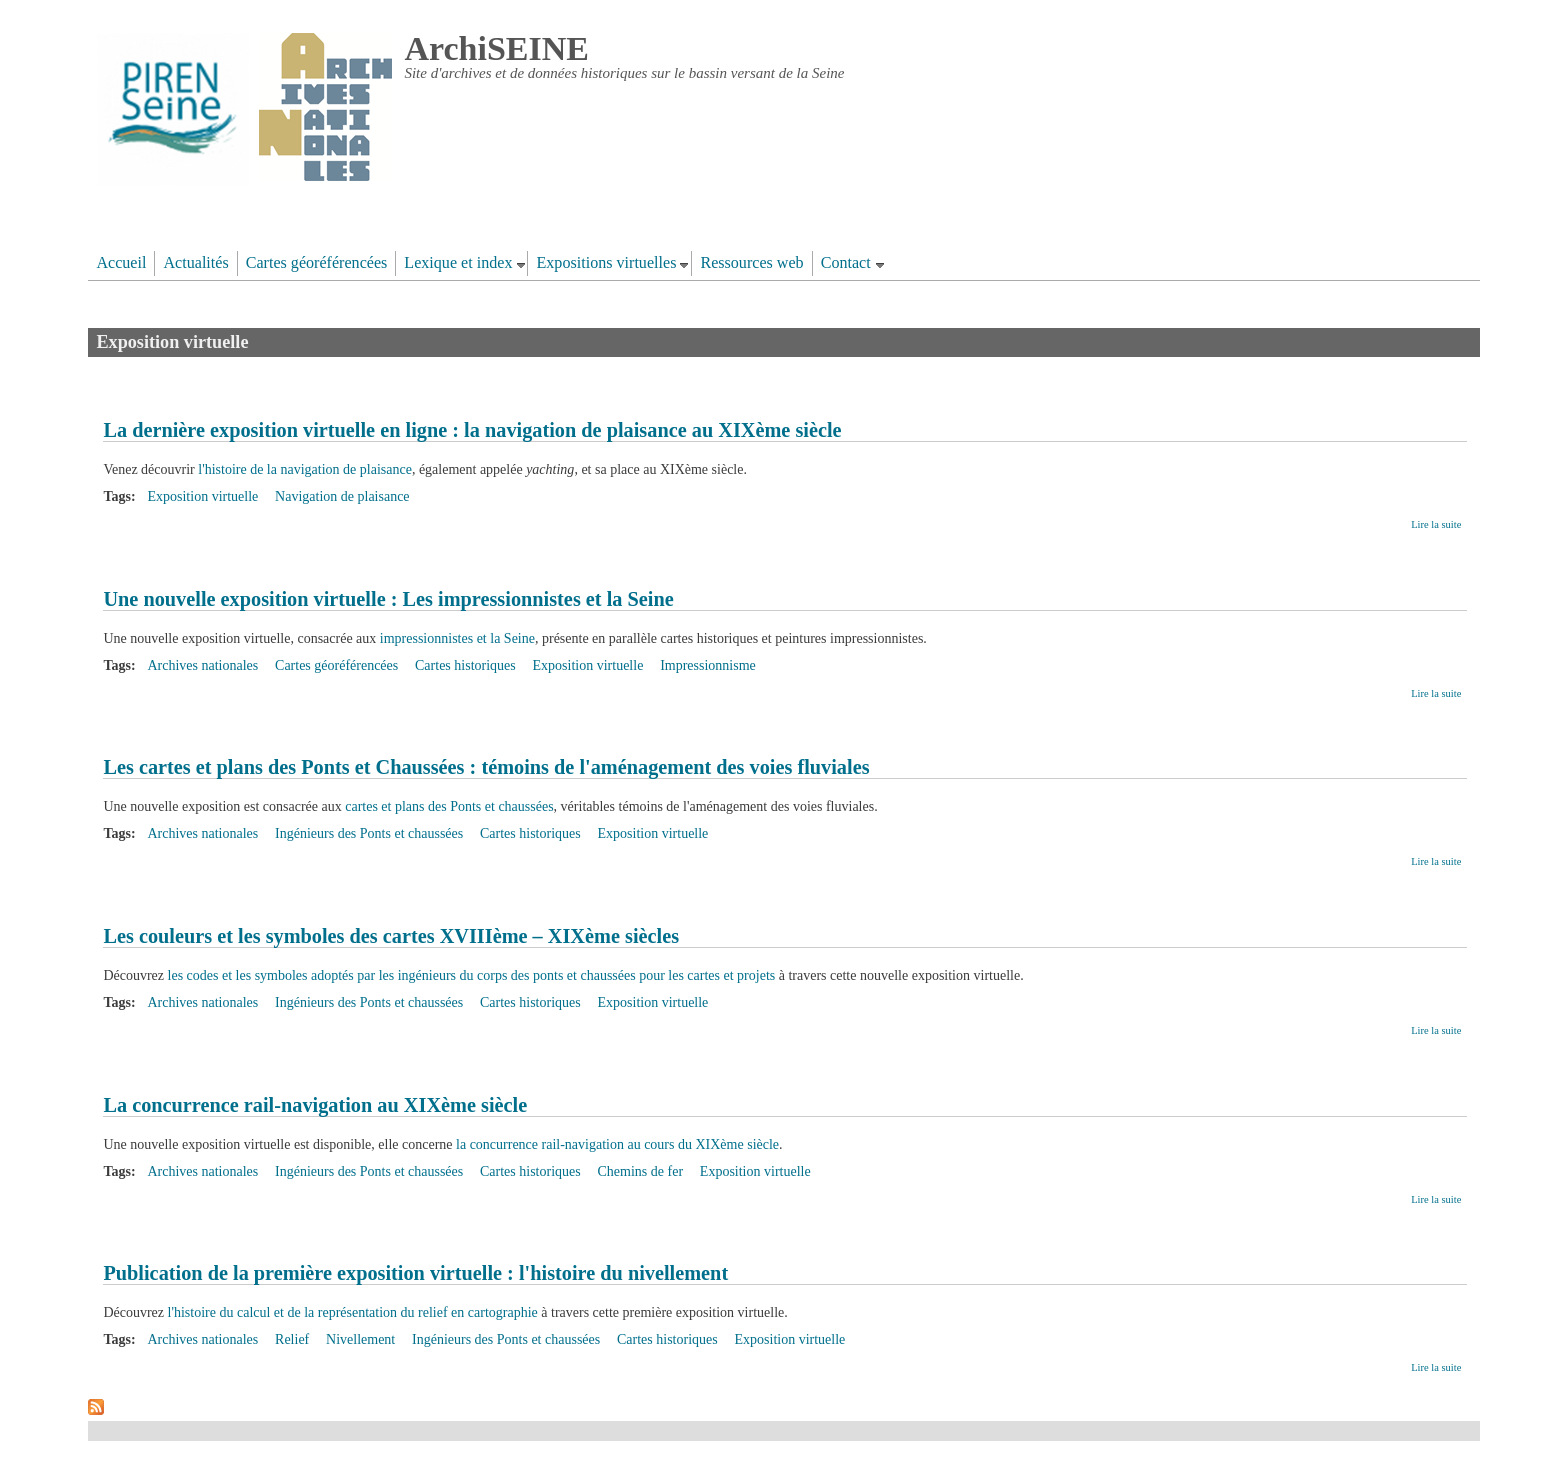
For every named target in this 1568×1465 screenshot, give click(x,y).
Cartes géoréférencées (317, 262)
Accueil (121, 262)
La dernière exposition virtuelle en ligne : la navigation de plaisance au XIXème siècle (472, 430)
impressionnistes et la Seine (457, 638)
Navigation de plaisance (342, 496)
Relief (292, 1339)
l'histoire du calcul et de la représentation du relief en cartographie (353, 1312)
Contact (846, 262)
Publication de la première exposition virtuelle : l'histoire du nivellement (415, 1273)
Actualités (195, 262)
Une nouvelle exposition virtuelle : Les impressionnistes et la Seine (388, 599)
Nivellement (360, 1339)
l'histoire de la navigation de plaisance (305, 469)
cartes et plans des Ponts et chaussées (449, 806)
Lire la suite (1436, 524)
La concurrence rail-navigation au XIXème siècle (315, 1105)
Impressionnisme (708, 665)
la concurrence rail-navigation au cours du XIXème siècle (617, 1144)
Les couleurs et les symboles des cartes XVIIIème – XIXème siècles (391, 936)
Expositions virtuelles (606, 262)
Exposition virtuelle (202, 496)
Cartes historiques (465, 665)
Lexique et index (458, 262)
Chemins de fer (641, 1171)
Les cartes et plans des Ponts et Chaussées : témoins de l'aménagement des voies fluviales (486, 767)
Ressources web (751, 262)
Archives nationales (202, 665)
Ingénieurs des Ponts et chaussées (369, 833)
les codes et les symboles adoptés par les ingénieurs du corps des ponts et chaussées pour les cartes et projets (472, 975)
